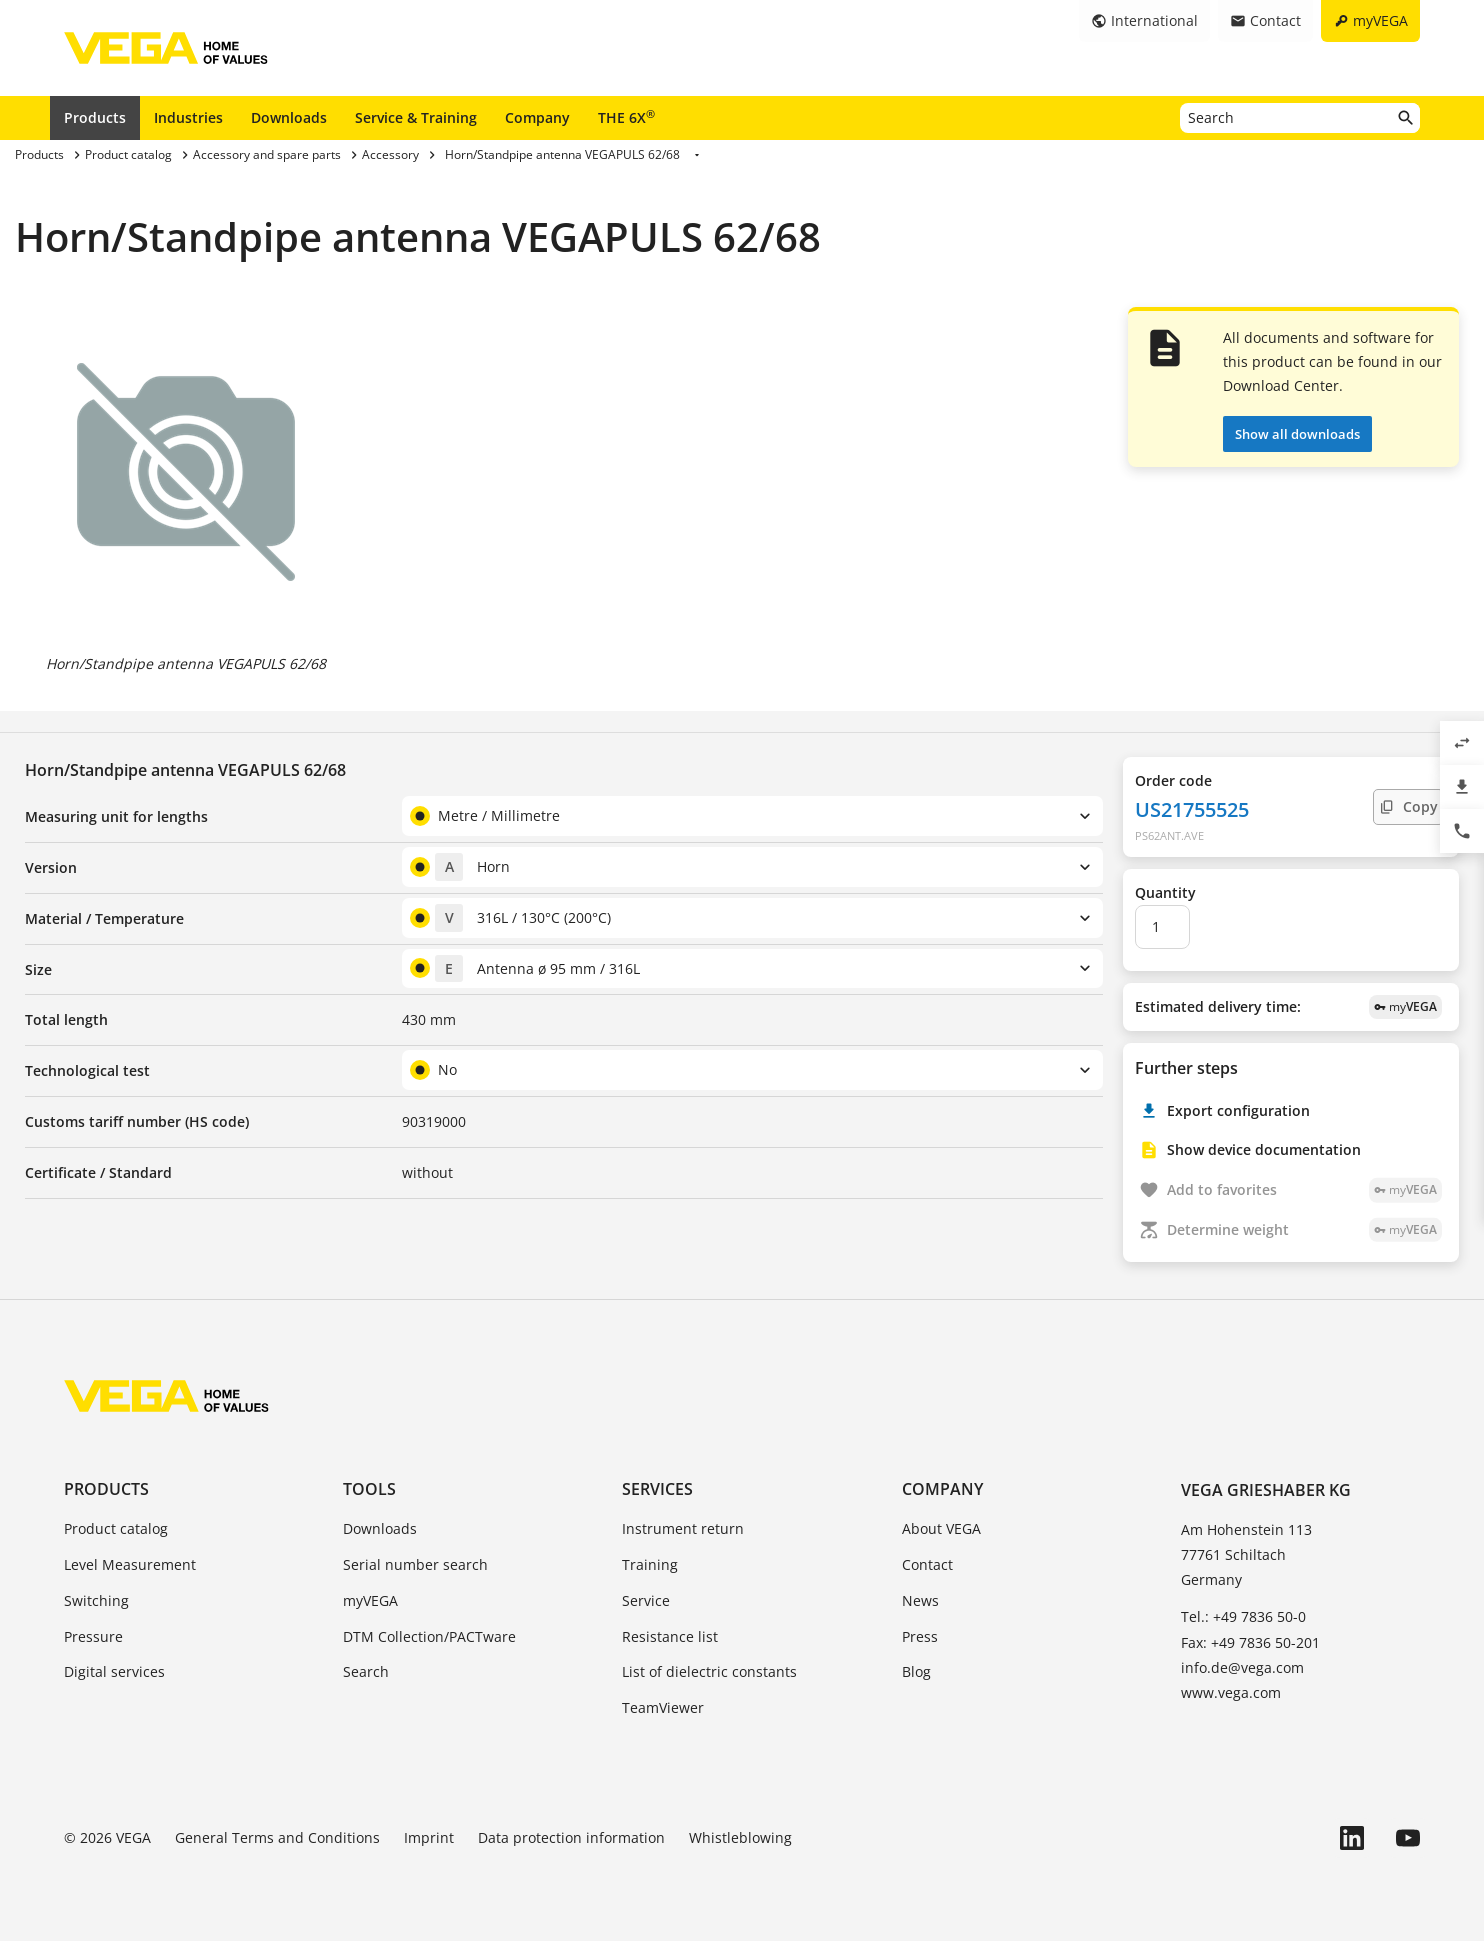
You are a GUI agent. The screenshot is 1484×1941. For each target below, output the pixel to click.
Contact (927, 1564)
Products (95, 117)
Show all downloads (1297, 434)
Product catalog (116, 1528)
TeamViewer (663, 1707)
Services (657, 1489)
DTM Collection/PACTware (429, 1636)
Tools (369, 1489)
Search (366, 1671)
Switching (96, 1600)
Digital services (114, 1671)
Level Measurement (130, 1564)
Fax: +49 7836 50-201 (1250, 1642)
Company (537, 117)
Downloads (289, 117)
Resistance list (670, 1636)
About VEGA (941, 1528)
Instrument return (683, 1528)
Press (920, 1636)
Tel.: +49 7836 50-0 (1243, 1616)
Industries (188, 117)
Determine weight (1304, 1230)
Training (650, 1564)
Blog (916, 1671)
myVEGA (370, 1600)
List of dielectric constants (709, 1671)
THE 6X (626, 117)
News (920, 1600)
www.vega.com (1231, 1692)
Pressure (93, 1636)
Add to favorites (1304, 1190)
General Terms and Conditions (277, 1837)
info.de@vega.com (1242, 1667)
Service (646, 1600)
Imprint (429, 1837)
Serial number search (415, 1564)
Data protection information (571, 1837)
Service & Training (416, 117)
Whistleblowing (740, 1837)
